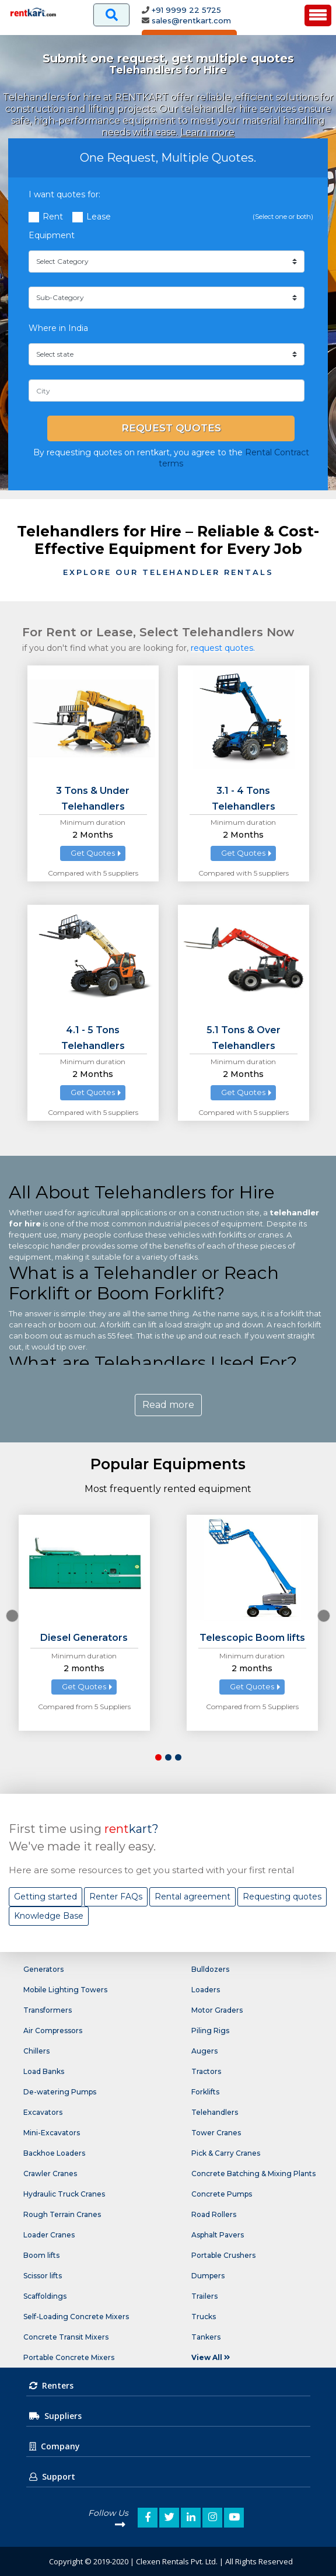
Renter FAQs (115, 1896)
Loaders (205, 1989)
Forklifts (205, 2091)
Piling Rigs (210, 2030)
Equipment (52, 235)
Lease (98, 216)
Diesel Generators (84, 1637)
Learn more (207, 132)
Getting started (45, 1896)
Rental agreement (192, 1896)
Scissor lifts (42, 2275)
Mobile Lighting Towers (65, 1989)
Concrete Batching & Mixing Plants (253, 2173)
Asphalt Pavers (217, 2234)
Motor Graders (217, 2010)
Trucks (203, 2316)
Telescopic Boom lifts (252, 1637)
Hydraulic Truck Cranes (64, 2194)
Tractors (206, 2071)
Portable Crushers (223, 2255)
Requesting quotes (282, 1896)
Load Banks (43, 2071)
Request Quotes (171, 428)
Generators (43, 1969)
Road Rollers (213, 2214)
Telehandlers (214, 2112)
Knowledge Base (48, 1916)
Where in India (58, 328)
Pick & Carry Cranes (225, 2153)
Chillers (36, 2051)
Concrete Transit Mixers (65, 2337)
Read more (168, 1404)
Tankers (205, 2337)
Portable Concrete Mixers (68, 2357)
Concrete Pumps (221, 2194)
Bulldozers (210, 1969)
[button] (158, 1757)
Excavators (42, 2112)
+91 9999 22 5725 (186, 10)
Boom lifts (41, 2255)
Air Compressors (52, 2030)
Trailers (204, 2296)
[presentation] (12, 1615)
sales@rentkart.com (191, 20)
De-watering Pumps (59, 2091)
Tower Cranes (216, 2132)
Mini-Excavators (51, 2132)
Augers (204, 2051)
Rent (53, 216)
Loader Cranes (49, 2234)
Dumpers (208, 2275)
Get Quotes (93, 852)
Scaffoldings (44, 2296)
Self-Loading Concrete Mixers (76, 2316)
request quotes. (223, 648)
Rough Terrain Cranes (62, 2214)
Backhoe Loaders (54, 2153)
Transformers (47, 2010)
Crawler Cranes (50, 2173)
